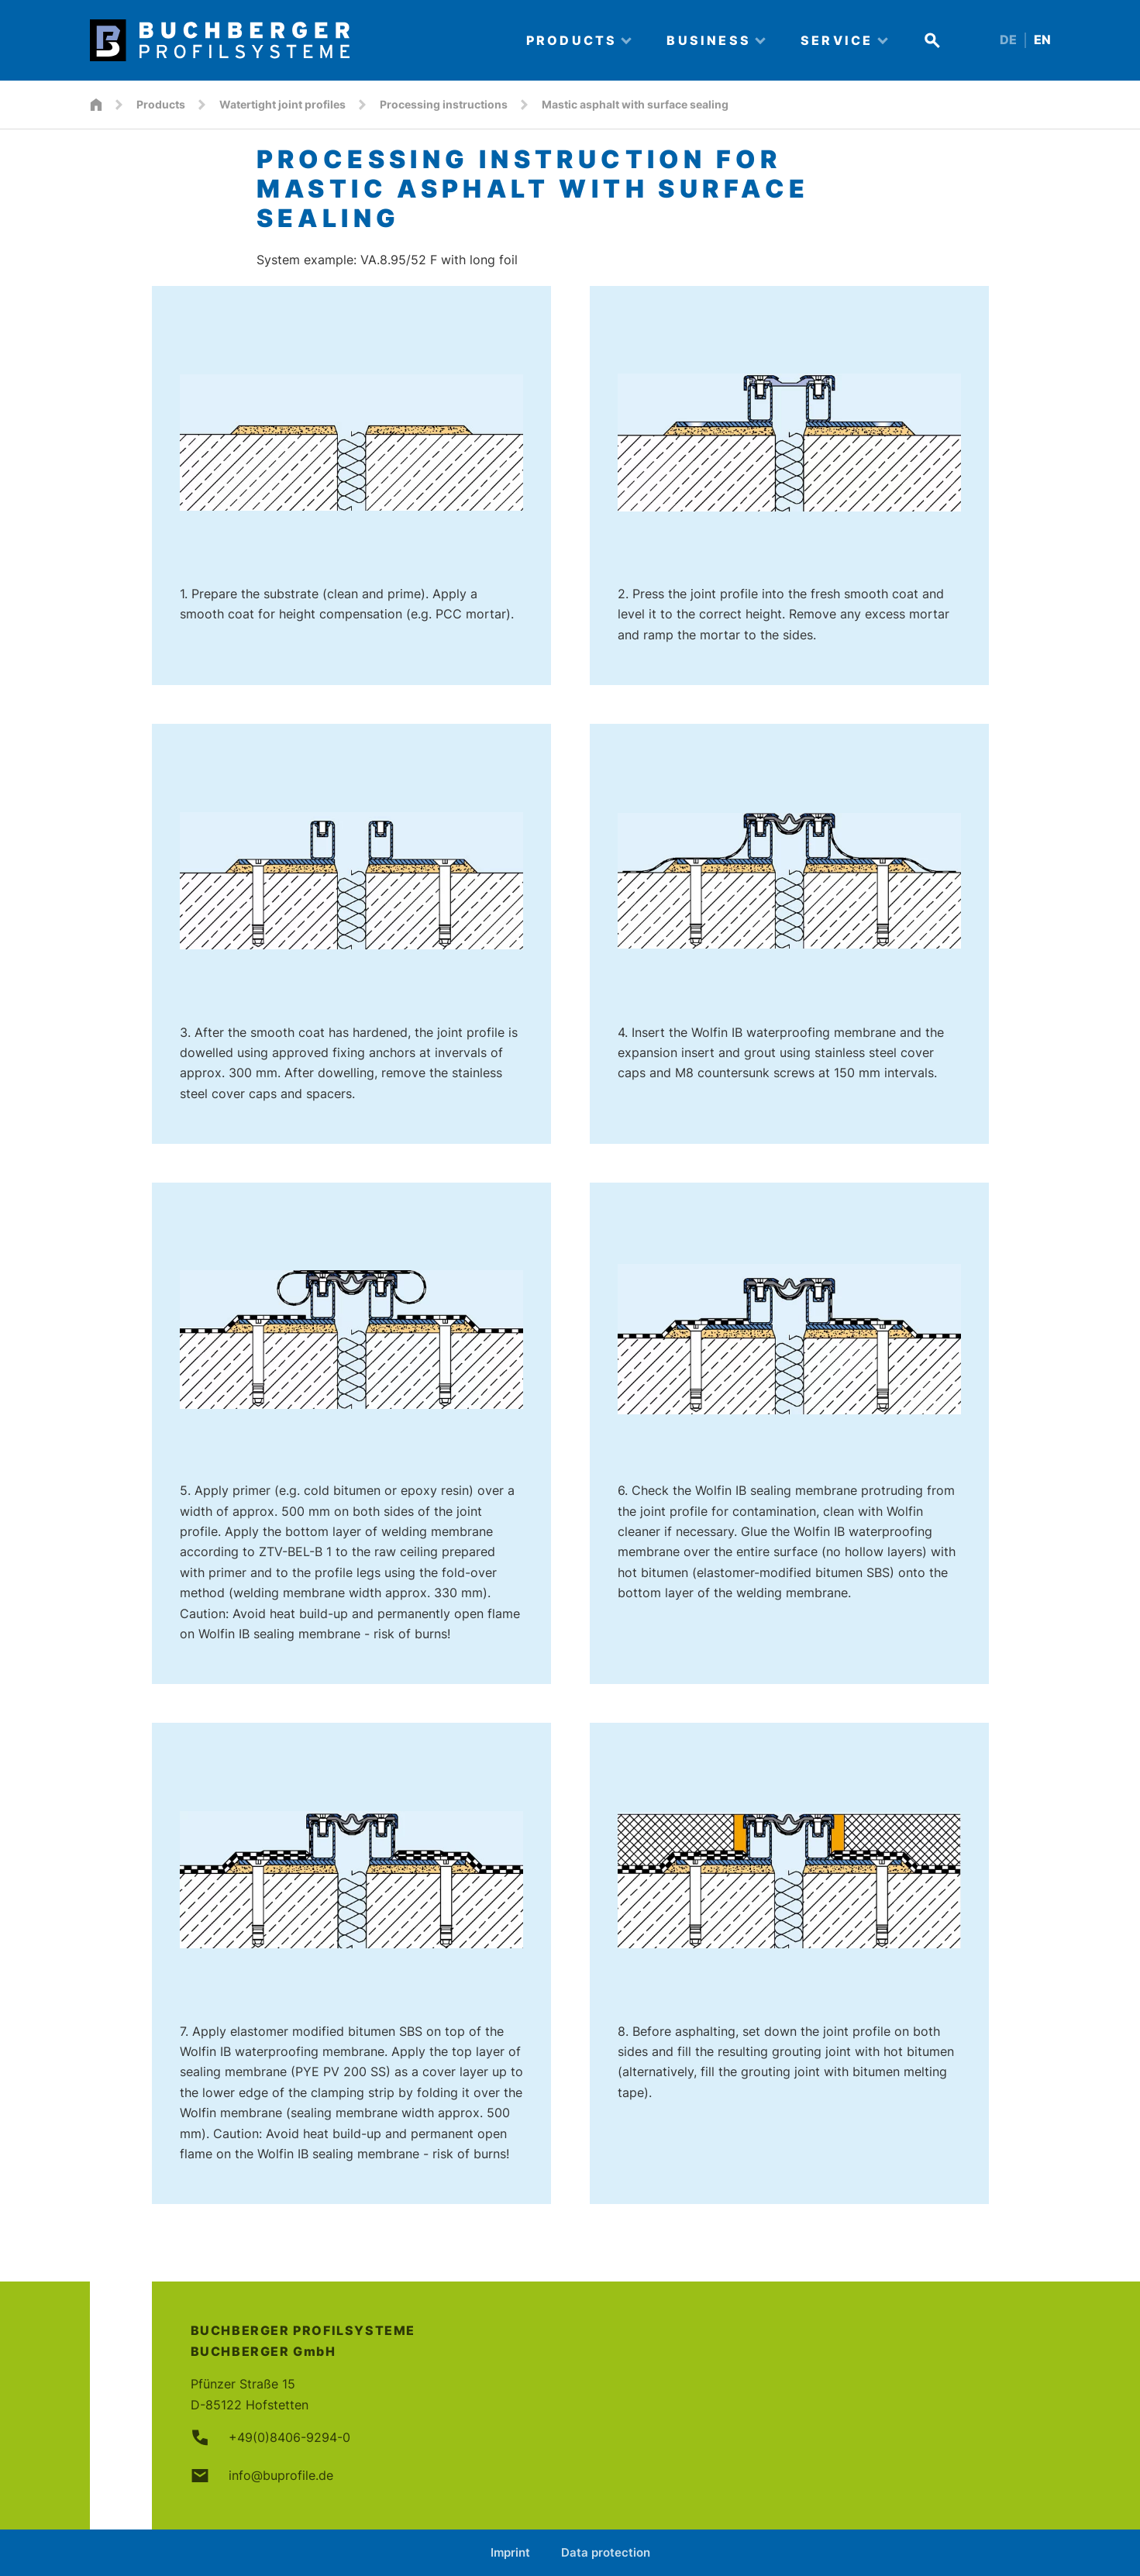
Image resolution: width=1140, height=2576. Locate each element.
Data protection (605, 2552)
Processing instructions (444, 104)
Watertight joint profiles (282, 104)
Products (160, 104)
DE (1008, 40)
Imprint (510, 2552)
